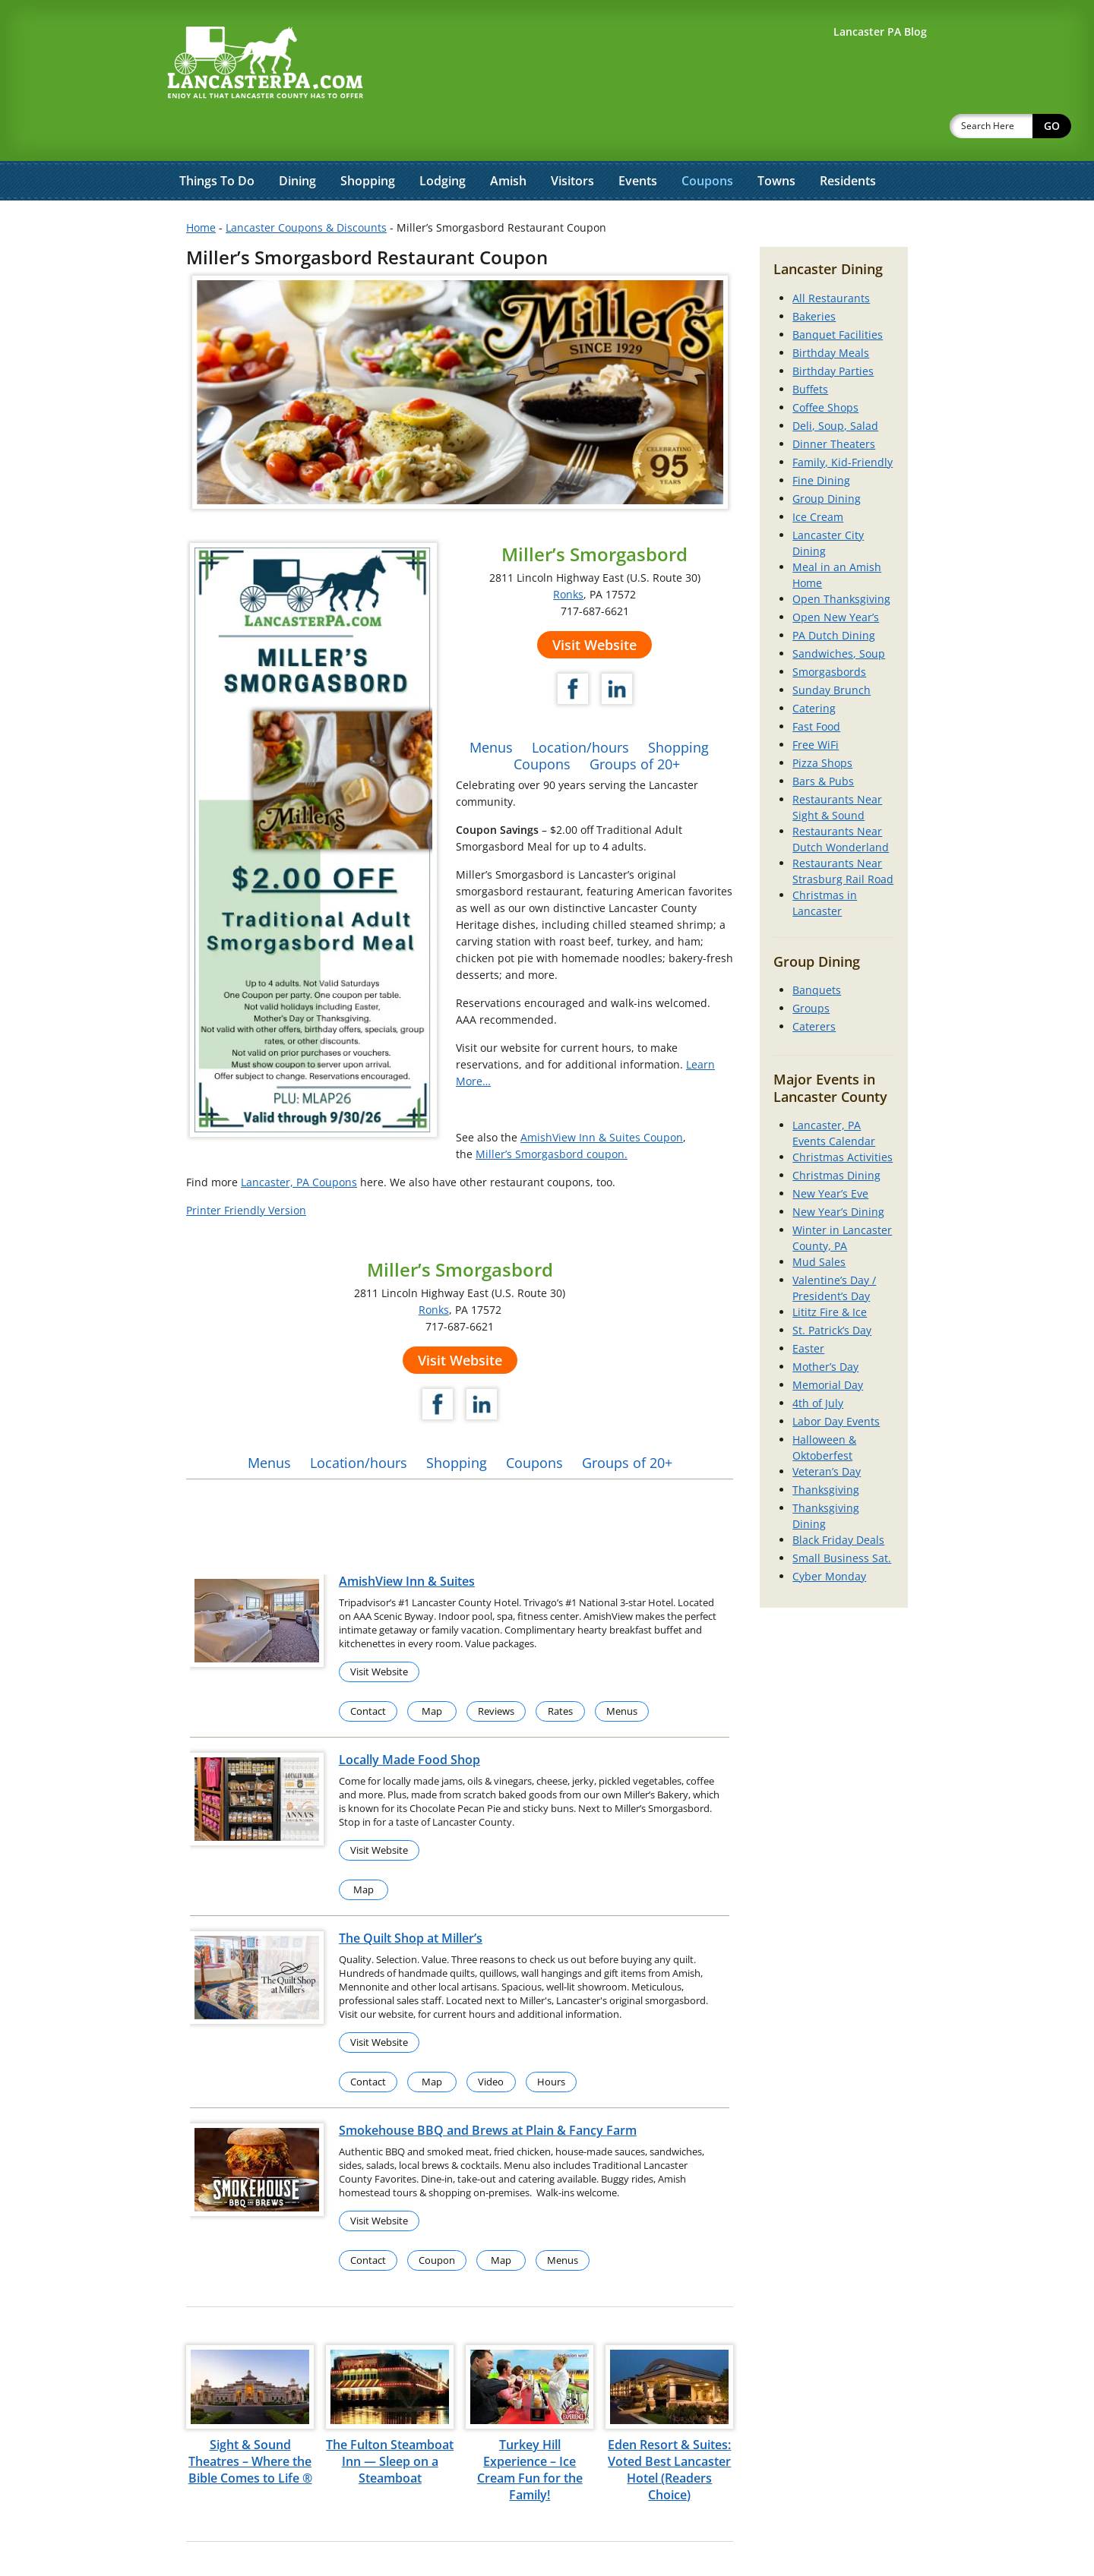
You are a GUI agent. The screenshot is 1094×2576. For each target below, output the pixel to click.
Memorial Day (827, 1345)
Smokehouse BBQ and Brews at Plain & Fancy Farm (488, 2090)
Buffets (810, 350)
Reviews (496, 1671)
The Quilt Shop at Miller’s (410, 1898)
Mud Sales (819, 1222)
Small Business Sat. (841, 1518)
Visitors (572, 141)
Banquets (816, 950)
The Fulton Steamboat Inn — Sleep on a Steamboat (390, 2422)
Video (491, 2042)
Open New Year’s (835, 577)
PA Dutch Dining (833, 596)
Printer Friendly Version (246, 1170)
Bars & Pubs (823, 741)
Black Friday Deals (838, 1500)
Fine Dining (821, 441)
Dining (297, 141)
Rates (560, 1671)
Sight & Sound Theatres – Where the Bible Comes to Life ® (250, 2422)
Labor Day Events (836, 1382)
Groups (811, 968)
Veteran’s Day (826, 1432)
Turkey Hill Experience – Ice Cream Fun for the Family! (530, 2430)
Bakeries (814, 277)
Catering (814, 668)
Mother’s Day (825, 1327)
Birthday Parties (833, 331)
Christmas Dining (836, 1136)
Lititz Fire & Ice (829, 1272)
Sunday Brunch (831, 650)
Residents (848, 141)
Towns (776, 141)
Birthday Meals (830, 313)
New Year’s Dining (838, 1172)
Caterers (814, 987)
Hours (551, 2042)
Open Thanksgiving (841, 559)
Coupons (707, 141)
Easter (808, 1309)
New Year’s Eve (830, 1154)
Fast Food (816, 687)
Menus (491, 708)
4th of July (817, 1363)
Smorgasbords (829, 632)
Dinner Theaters (833, 404)
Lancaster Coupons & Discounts (306, 188)
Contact (368, 1671)
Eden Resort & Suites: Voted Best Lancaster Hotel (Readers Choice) (669, 2430)
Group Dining (826, 459)
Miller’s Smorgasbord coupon (550, 1114)
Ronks (568, 555)
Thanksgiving (825, 1450)
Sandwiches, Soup (838, 614)
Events (637, 141)
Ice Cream (817, 477)
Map (432, 1671)
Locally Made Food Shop (409, 1720)
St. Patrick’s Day (831, 1290)
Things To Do (217, 141)
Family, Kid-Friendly (842, 422)
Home (201, 188)
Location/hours (580, 708)
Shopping (367, 141)
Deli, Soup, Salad (835, 386)
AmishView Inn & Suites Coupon (601, 1098)
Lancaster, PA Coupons (299, 1142)
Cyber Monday (829, 1537)
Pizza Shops (822, 723)
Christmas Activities (842, 1117)
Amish (508, 141)
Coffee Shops (825, 368)
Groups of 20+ (635, 724)
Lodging (442, 141)
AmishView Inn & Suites (407, 1541)
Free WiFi (815, 705)
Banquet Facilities (837, 295)
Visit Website (594, 605)
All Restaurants (831, 258)
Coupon (437, 2220)
